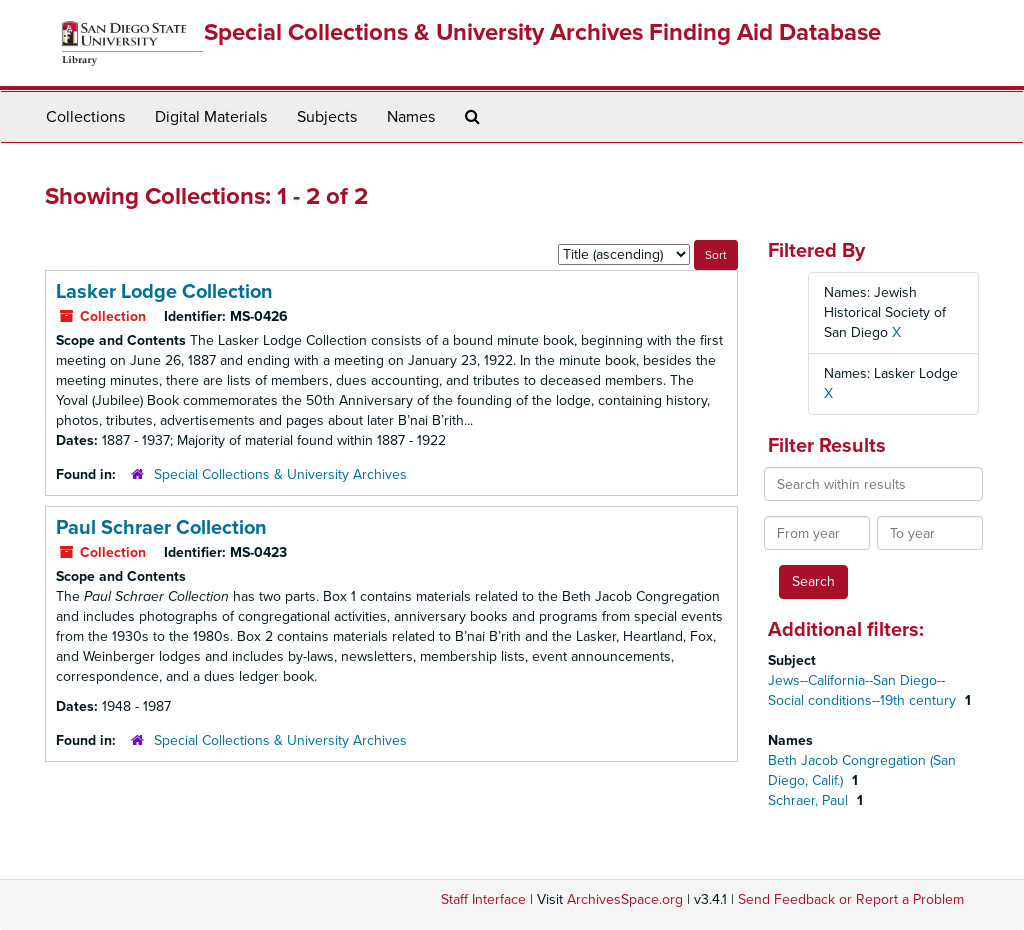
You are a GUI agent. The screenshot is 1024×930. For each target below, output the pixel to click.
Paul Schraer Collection (161, 528)
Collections (85, 117)
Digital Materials (211, 117)
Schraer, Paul (810, 800)
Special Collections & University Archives (280, 474)
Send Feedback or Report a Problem (851, 899)
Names (411, 117)
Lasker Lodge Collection (164, 292)
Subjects (327, 117)
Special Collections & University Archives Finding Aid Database (542, 32)
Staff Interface (483, 899)
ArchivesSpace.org (625, 899)
